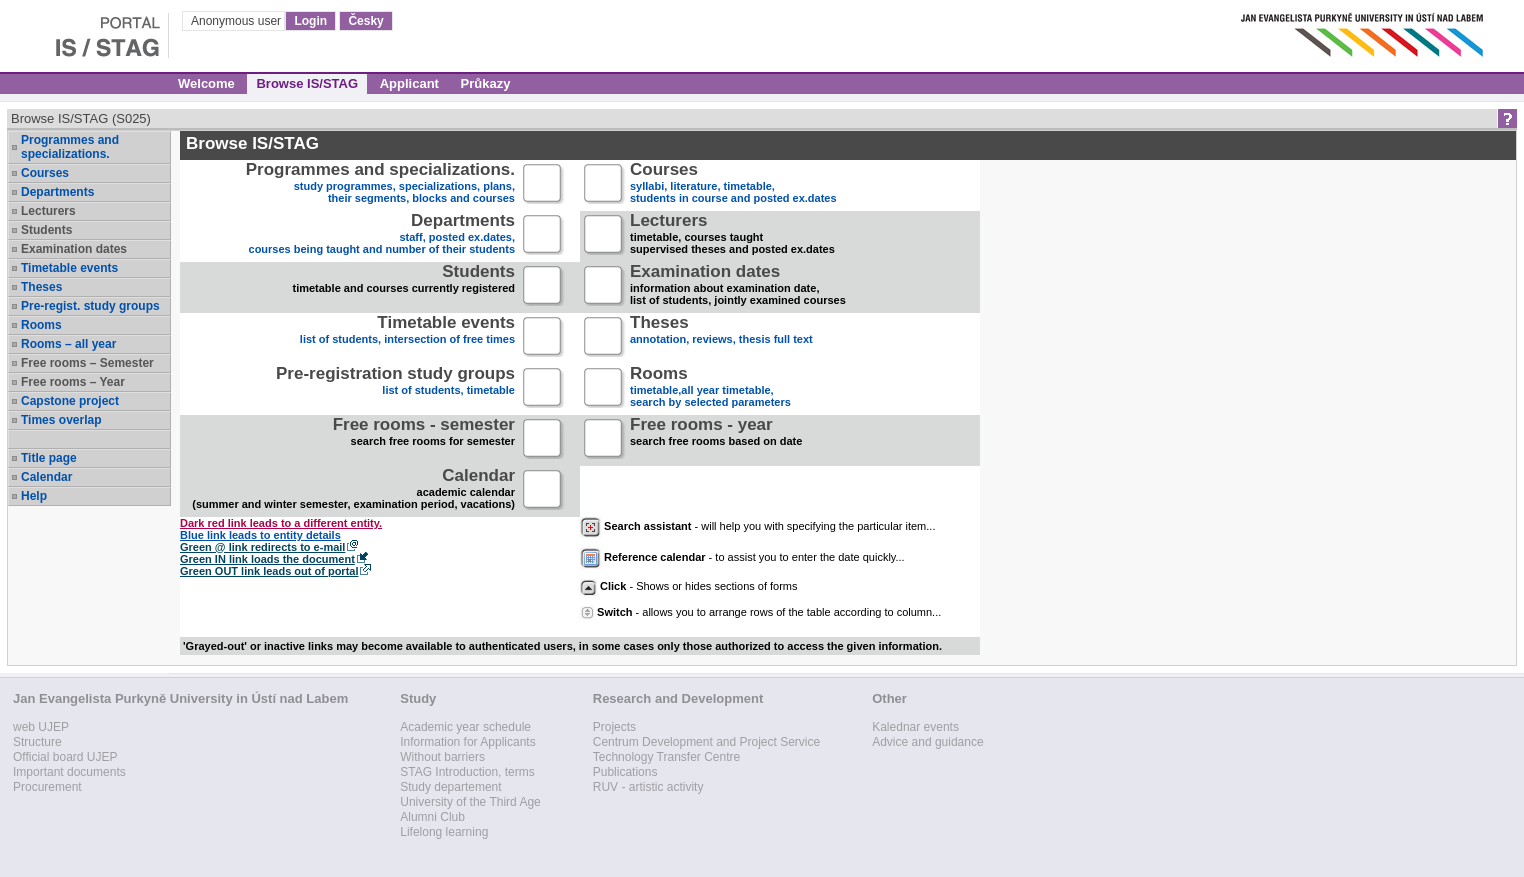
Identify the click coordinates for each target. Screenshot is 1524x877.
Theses (41, 287)
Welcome (206, 83)
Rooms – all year (68, 344)
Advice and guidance (927, 742)
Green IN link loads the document (267, 559)
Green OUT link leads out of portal (269, 571)
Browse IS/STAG (307, 83)
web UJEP (41, 727)
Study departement (450, 787)
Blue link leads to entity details (260, 535)
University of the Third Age (470, 802)
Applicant (409, 83)
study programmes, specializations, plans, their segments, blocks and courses (380, 184)
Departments (57, 192)
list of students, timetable (395, 388)
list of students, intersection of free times (407, 337)
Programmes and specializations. (70, 147)
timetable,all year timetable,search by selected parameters (710, 388)
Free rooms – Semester (87, 363)
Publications (625, 772)
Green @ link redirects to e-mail (262, 547)
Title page (49, 458)
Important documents (69, 772)
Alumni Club (432, 817)
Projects (614, 727)
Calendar (46, 477)
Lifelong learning (444, 832)
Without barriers (442, 757)
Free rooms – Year (73, 382)
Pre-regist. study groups (90, 306)
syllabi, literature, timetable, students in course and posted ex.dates (733, 184)
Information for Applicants (467, 742)
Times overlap (61, 420)
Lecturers (48, 211)
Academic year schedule (465, 727)
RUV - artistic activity (648, 787)
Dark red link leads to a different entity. (281, 523)
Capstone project (70, 401)
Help (34, 496)
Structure (37, 742)
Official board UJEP (65, 757)
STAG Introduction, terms (467, 772)
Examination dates (74, 249)
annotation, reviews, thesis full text (721, 337)
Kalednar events (915, 727)
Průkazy (486, 83)
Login (310, 21)
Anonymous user (237, 21)
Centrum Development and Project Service (706, 742)
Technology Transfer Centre (666, 757)
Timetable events (69, 268)
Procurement (47, 787)
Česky (365, 21)
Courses (45, 173)
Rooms (41, 325)
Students (46, 230)
